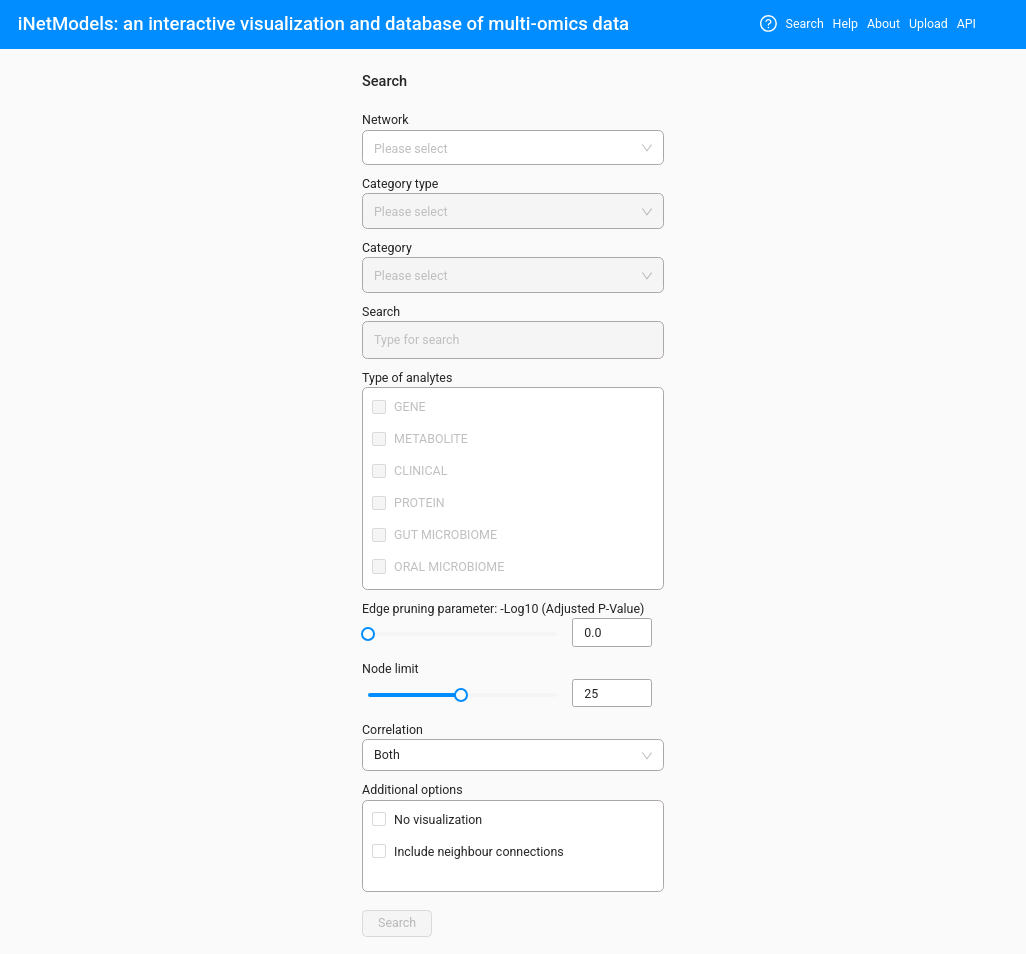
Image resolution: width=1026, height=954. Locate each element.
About (883, 23)
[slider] (368, 634)
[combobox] (506, 150)
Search (805, 23)
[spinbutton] (612, 632)
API (966, 23)
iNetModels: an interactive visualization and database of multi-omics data (323, 24)
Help (845, 23)
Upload (928, 23)
